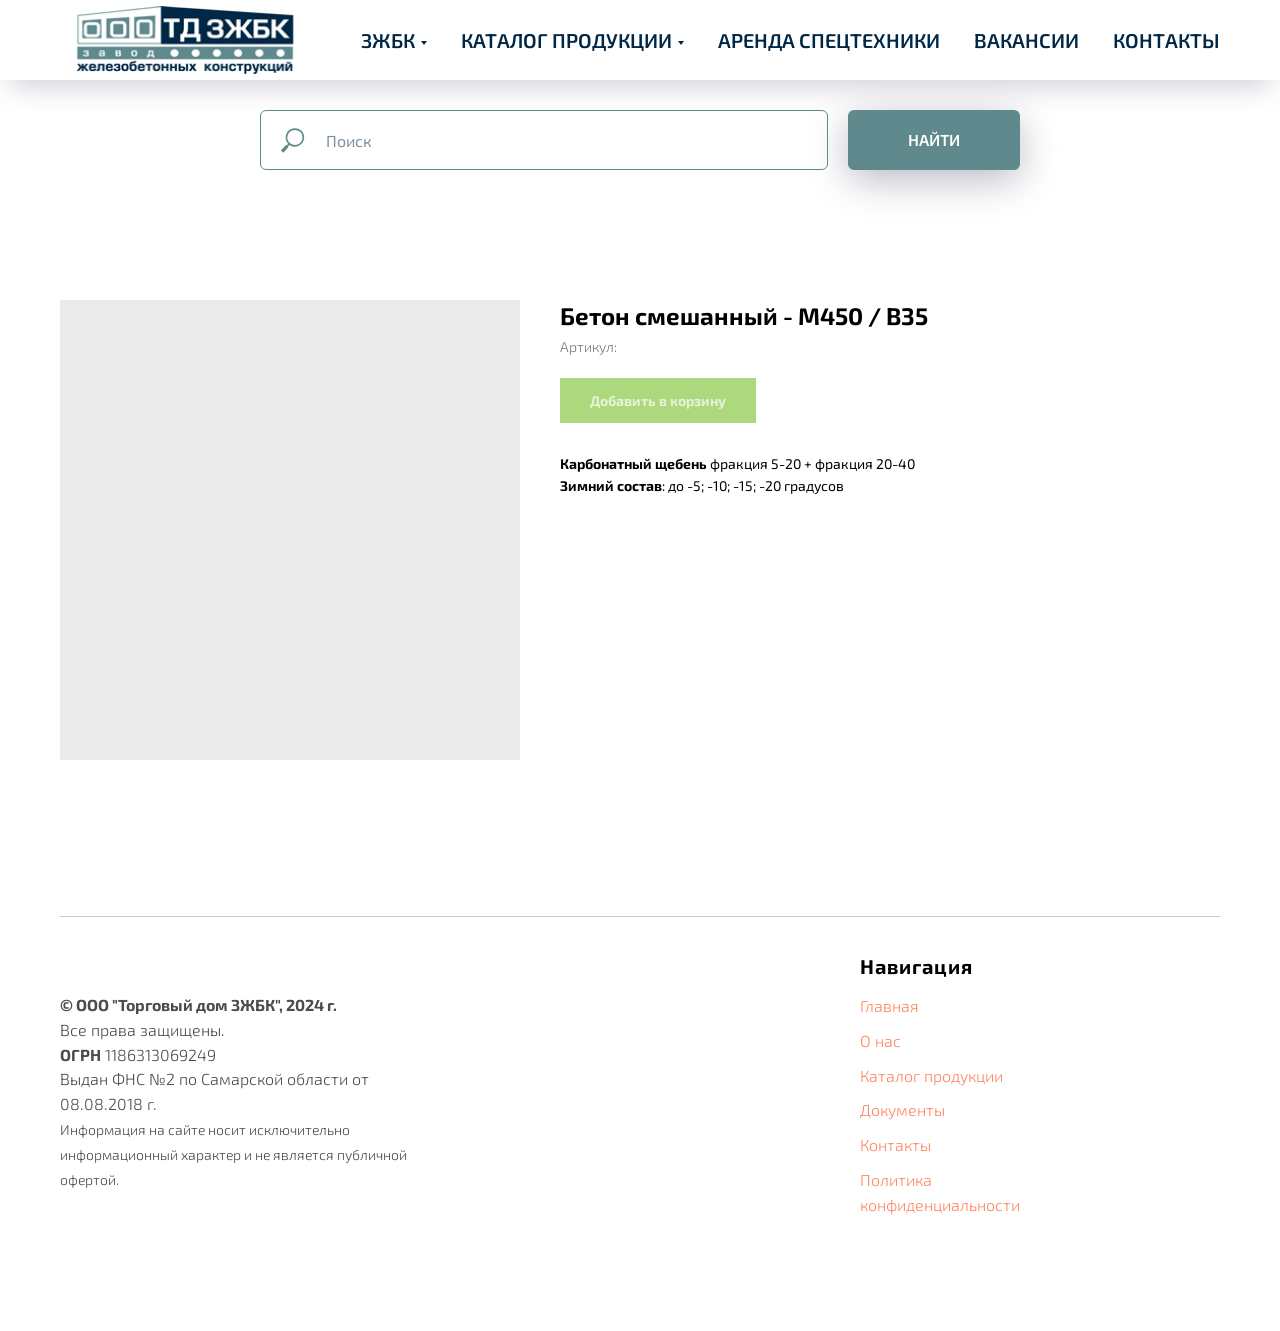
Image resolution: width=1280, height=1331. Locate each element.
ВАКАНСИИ (1026, 40)
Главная (889, 1005)
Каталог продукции (931, 1075)
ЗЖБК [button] (388, 40)
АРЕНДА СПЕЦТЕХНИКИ (829, 40)
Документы (902, 1109)
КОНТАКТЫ (1166, 40)
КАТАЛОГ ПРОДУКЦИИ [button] (566, 40)
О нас (880, 1040)
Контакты (895, 1144)
